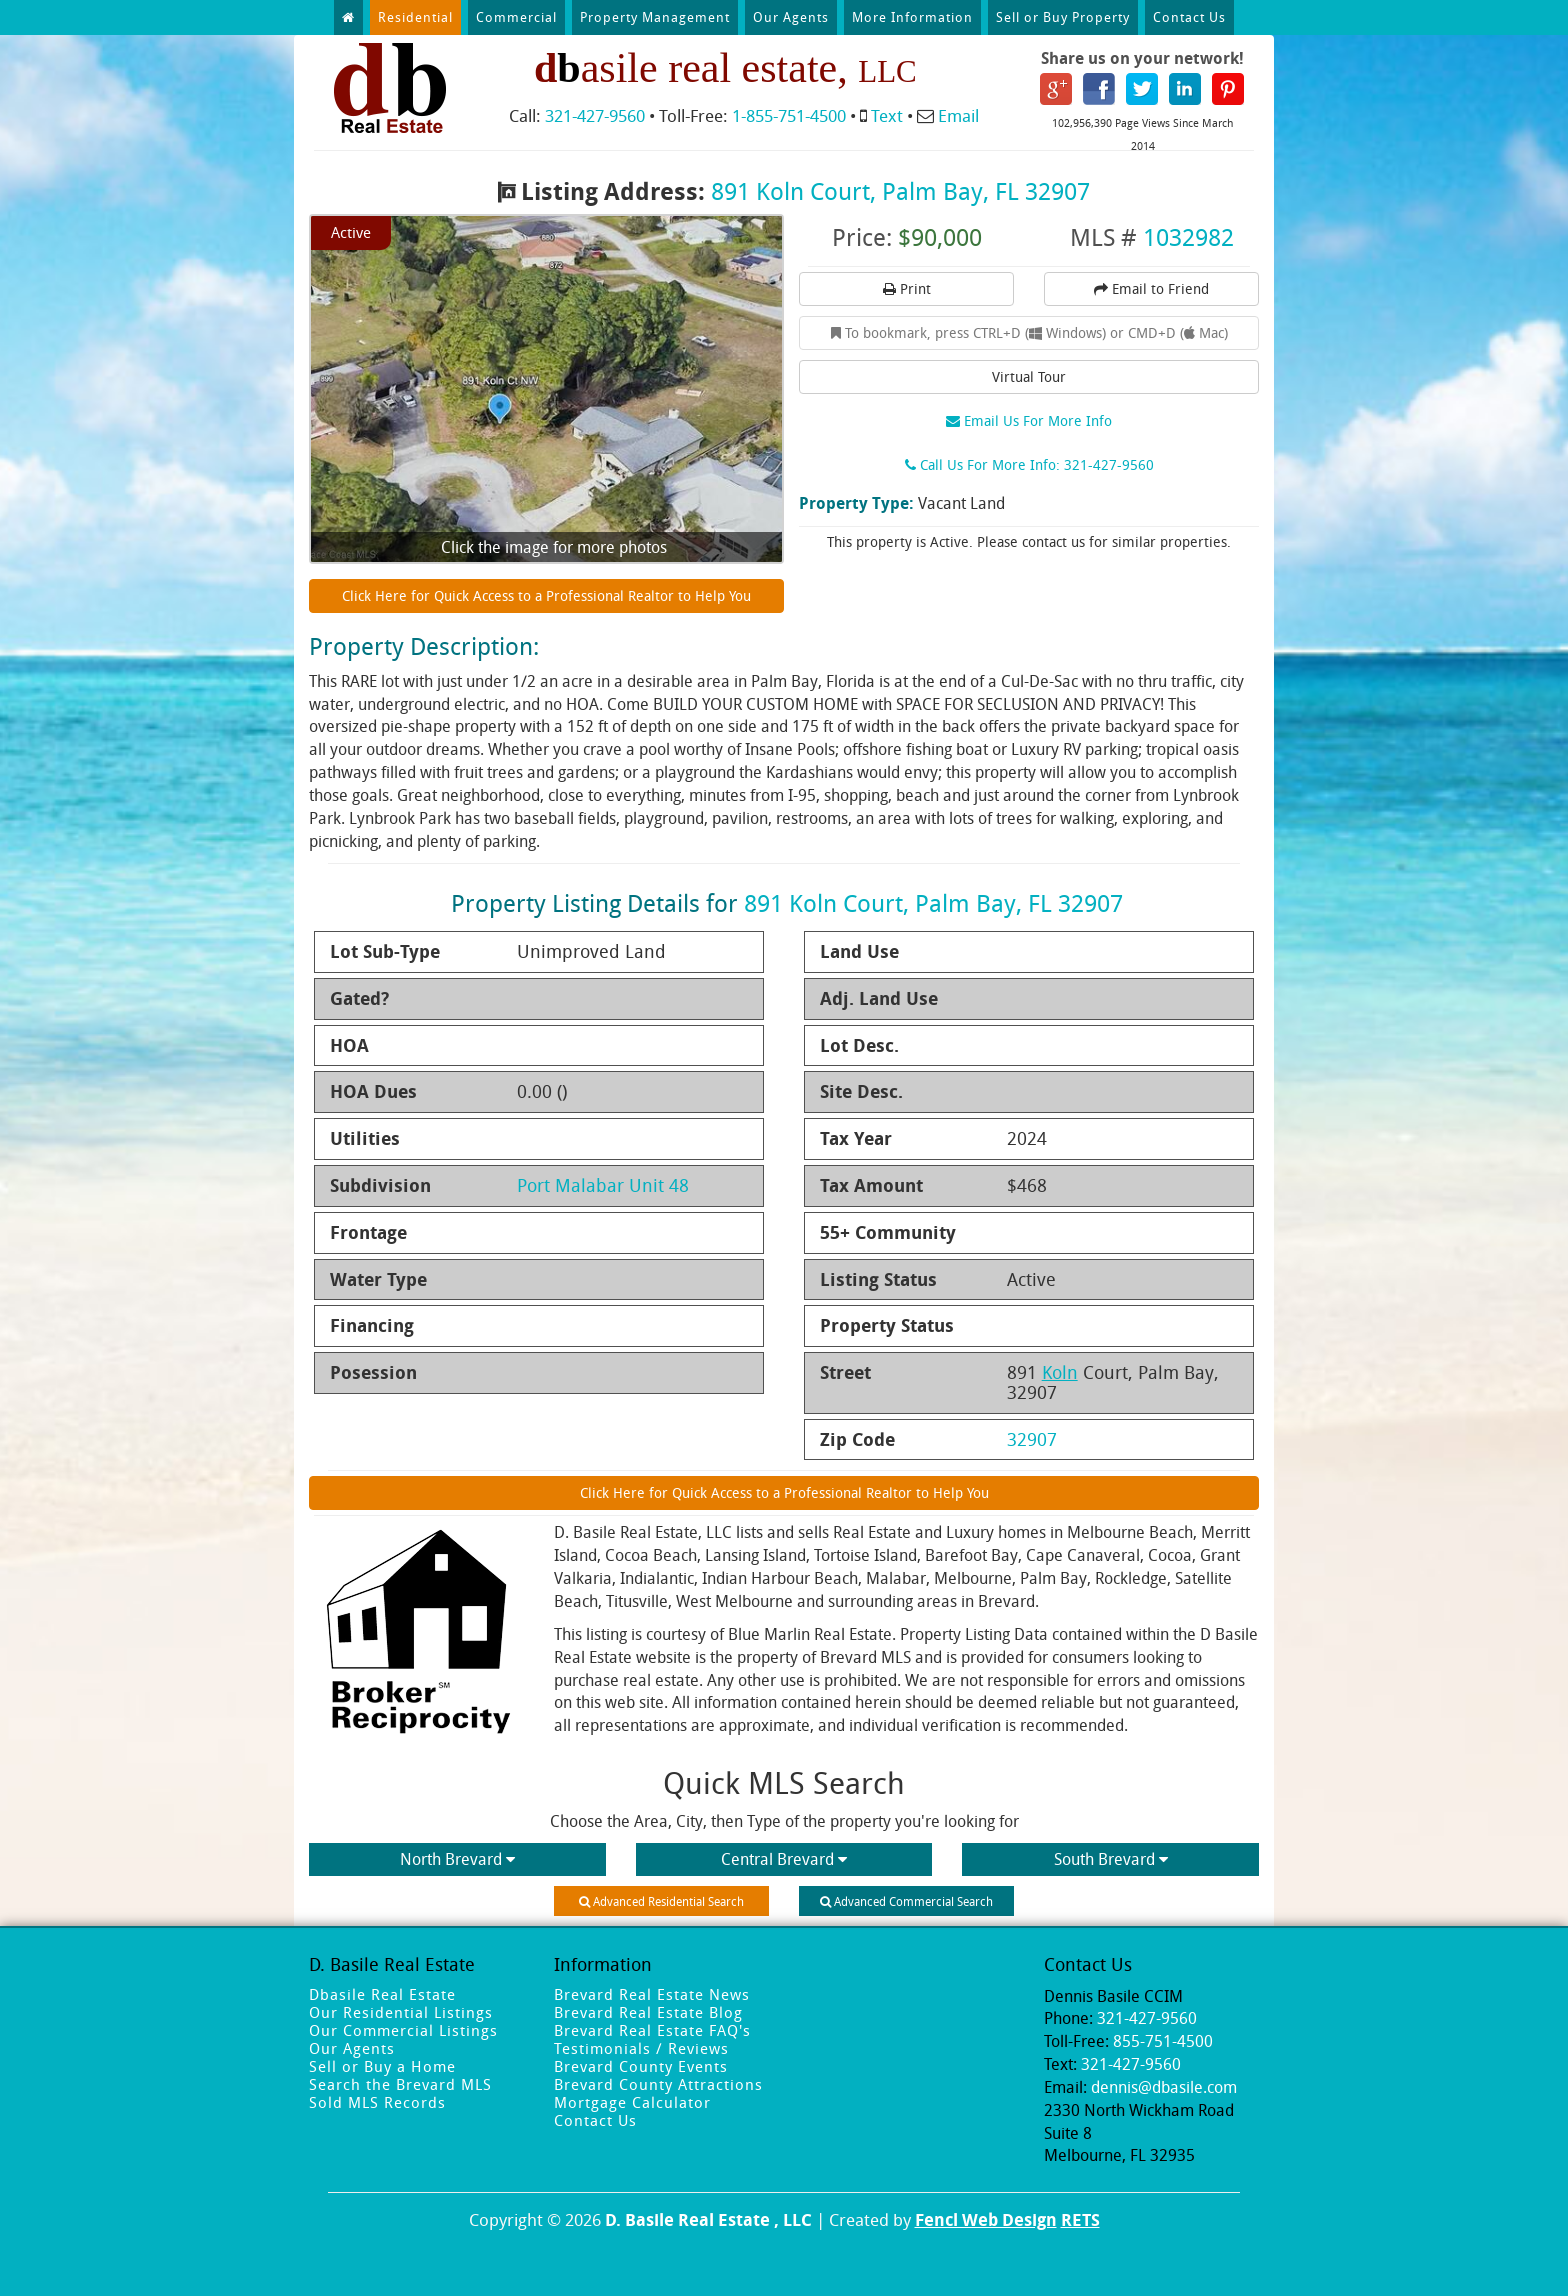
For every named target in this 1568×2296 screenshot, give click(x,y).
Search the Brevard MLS (400, 2084)
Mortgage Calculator (632, 2102)
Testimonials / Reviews (641, 2048)
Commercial (516, 17)
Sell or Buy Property (1063, 17)
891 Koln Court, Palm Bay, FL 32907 (900, 191)
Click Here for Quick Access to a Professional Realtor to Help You (546, 595)
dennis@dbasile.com (1164, 2087)
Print (907, 288)
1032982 (1188, 237)
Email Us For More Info (1029, 420)
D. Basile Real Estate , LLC (708, 2219)
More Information (912, 17)
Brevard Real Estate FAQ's (652, 2030)
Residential (415, 17)
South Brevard (1111, 1859)
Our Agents (791, 17)
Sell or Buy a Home (382, 2066)
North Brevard (457, 1859)
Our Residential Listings (401, 2012)
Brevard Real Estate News (652, 1994)
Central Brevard (784, 1859)
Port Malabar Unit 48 (603, 1185)
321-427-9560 (595, 115)
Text (887, 115)
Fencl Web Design (986, 2219)
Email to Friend (1151, 288)
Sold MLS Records (377, 2102)
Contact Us (1189, 17)
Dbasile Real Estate (382, 1994)
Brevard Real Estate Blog (648, 2012)
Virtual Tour (1029, 376)
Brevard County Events (641, 2066)
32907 (1032, 1439)
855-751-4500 (1163, 2041)
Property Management (655, 17)
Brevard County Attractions (658, 2084)
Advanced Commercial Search (906, 1901)
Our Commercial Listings (403, 2030)
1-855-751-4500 (789, 115)
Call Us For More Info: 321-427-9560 (1029, 464)
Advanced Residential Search (661, 1901)
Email (958, 115)
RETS (1080, 2219)
